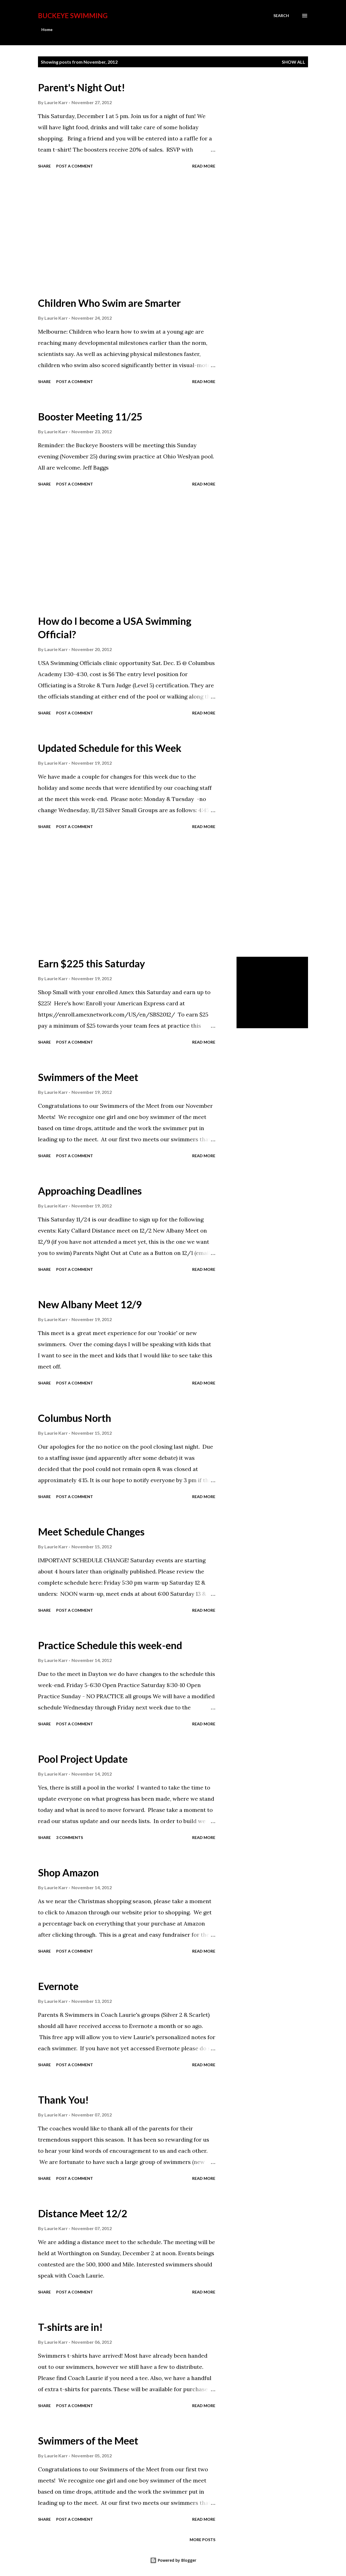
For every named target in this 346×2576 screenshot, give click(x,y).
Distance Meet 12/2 (82, 2213)
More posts (202, 2539)
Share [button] (44, 166)
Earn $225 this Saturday (91, 963)
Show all (293, 61)
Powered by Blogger (173, 2560)
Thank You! (63, 2100)
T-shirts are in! (70, 2327)
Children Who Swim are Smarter (109, 303)
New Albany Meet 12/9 (90, 1304)
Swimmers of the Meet (88, 1077)
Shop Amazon (68, 1872)
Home (47, 29)
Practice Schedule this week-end (110, 1645)
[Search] (281, 15)
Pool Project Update (83, 1759)
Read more (203, 166)
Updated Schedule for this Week (110, 748)
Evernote (58, 1986)
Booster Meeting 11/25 (90, 416)
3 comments (69, 1837)
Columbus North (74, 1418)
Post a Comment (74, 166)
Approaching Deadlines (90, 1191)
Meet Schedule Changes (91, 1531)
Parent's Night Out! (81, 87)
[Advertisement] (132, 233)
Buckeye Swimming (73, 15)
